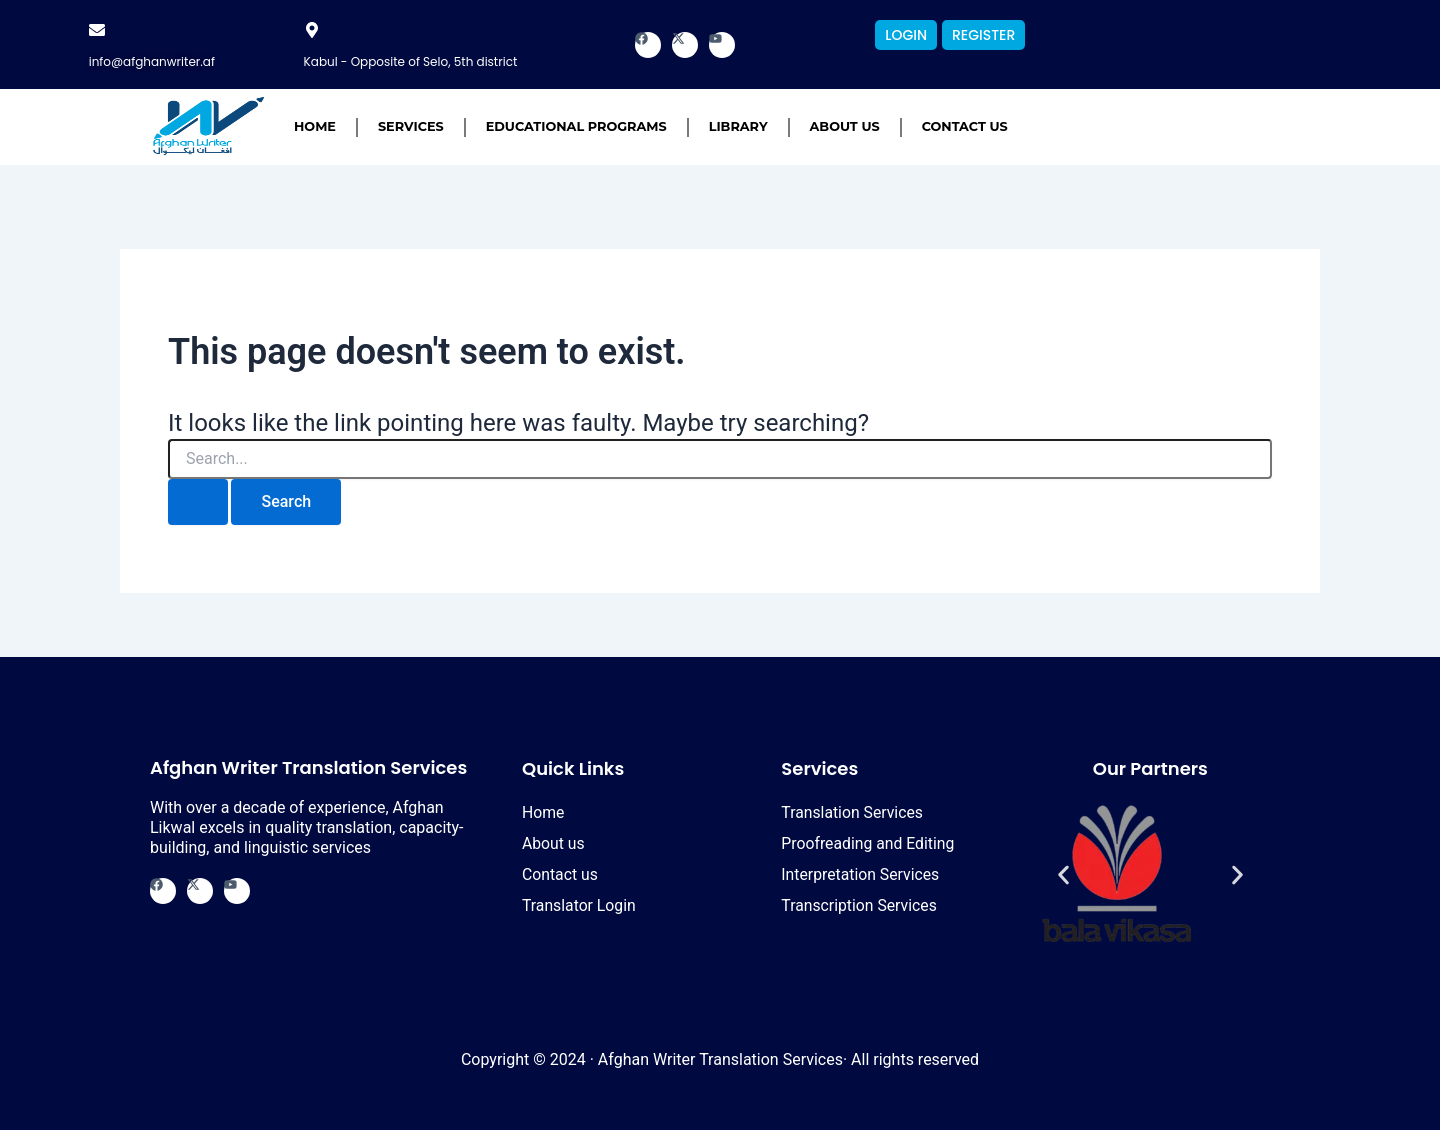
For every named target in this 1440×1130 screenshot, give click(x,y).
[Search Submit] (198, 502)
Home (315, 126)
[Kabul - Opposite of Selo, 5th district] (312, 30)
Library (738, 126)
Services (411, 126)
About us (845, 126)
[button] (1063, 875)
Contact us (965, 126)
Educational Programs (576, 126)
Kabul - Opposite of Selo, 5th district (411, 61)
